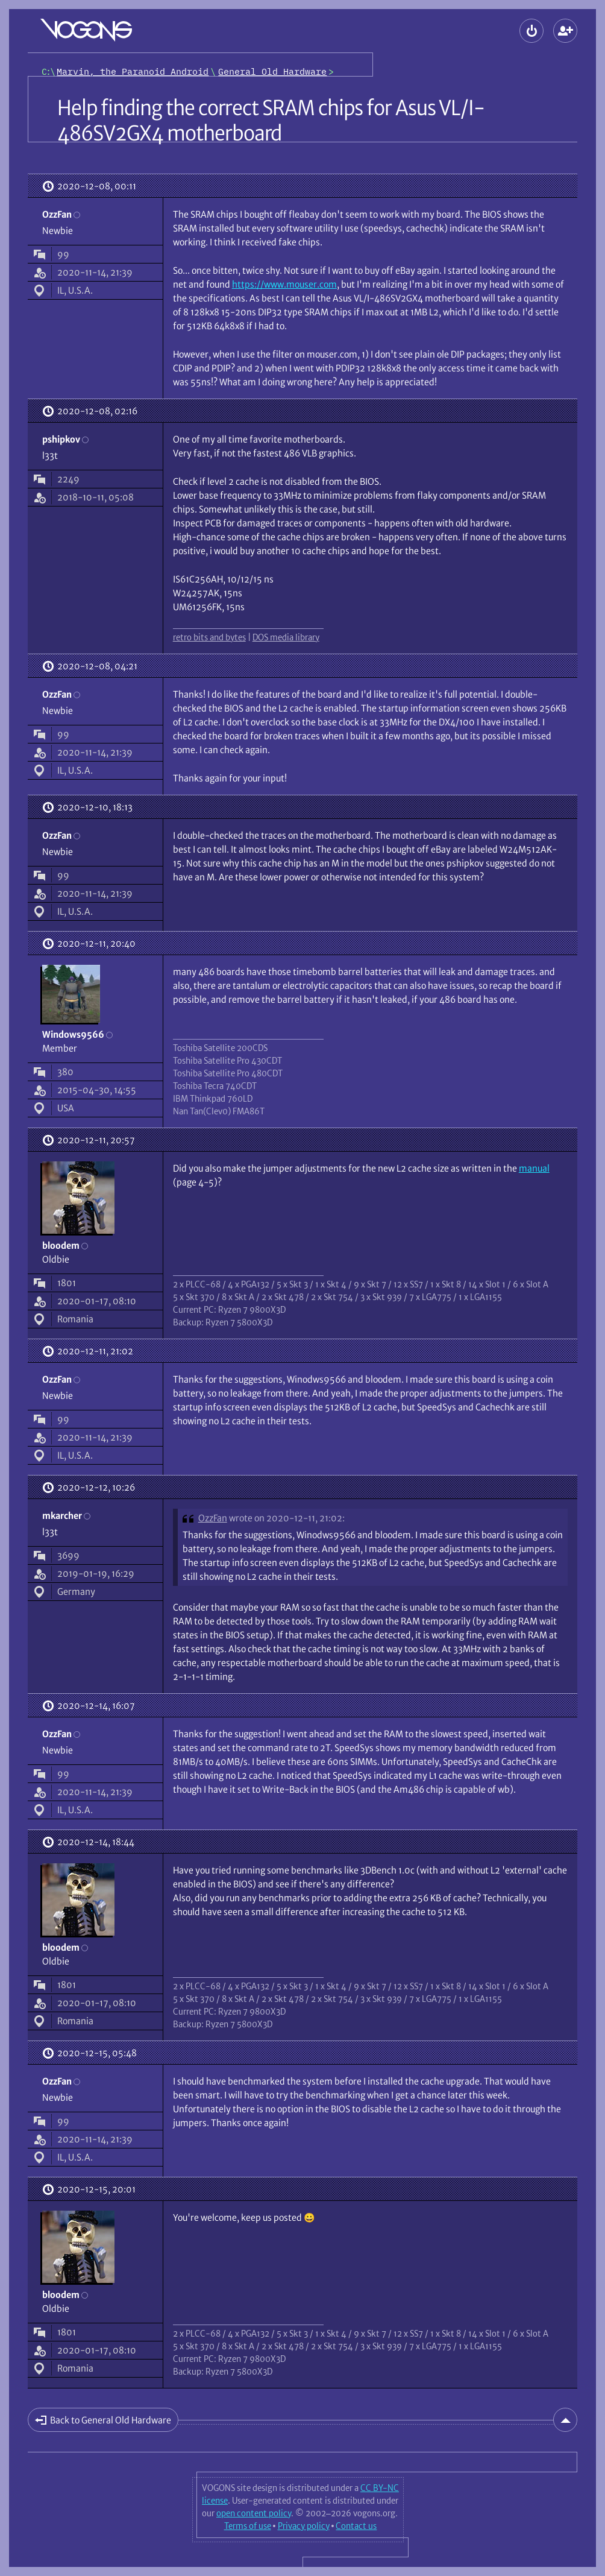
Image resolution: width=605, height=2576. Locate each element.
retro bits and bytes (209, 637)
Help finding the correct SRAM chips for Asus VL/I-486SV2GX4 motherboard (270, 120)
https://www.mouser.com (284, 284)
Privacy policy (304, 2526)
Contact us (356, 2526)
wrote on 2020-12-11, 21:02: (287, 1518)
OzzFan (212, 1518)
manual (534, 1168)
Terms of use (247, 2526)
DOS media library (285, 637)
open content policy (253, 2513)
